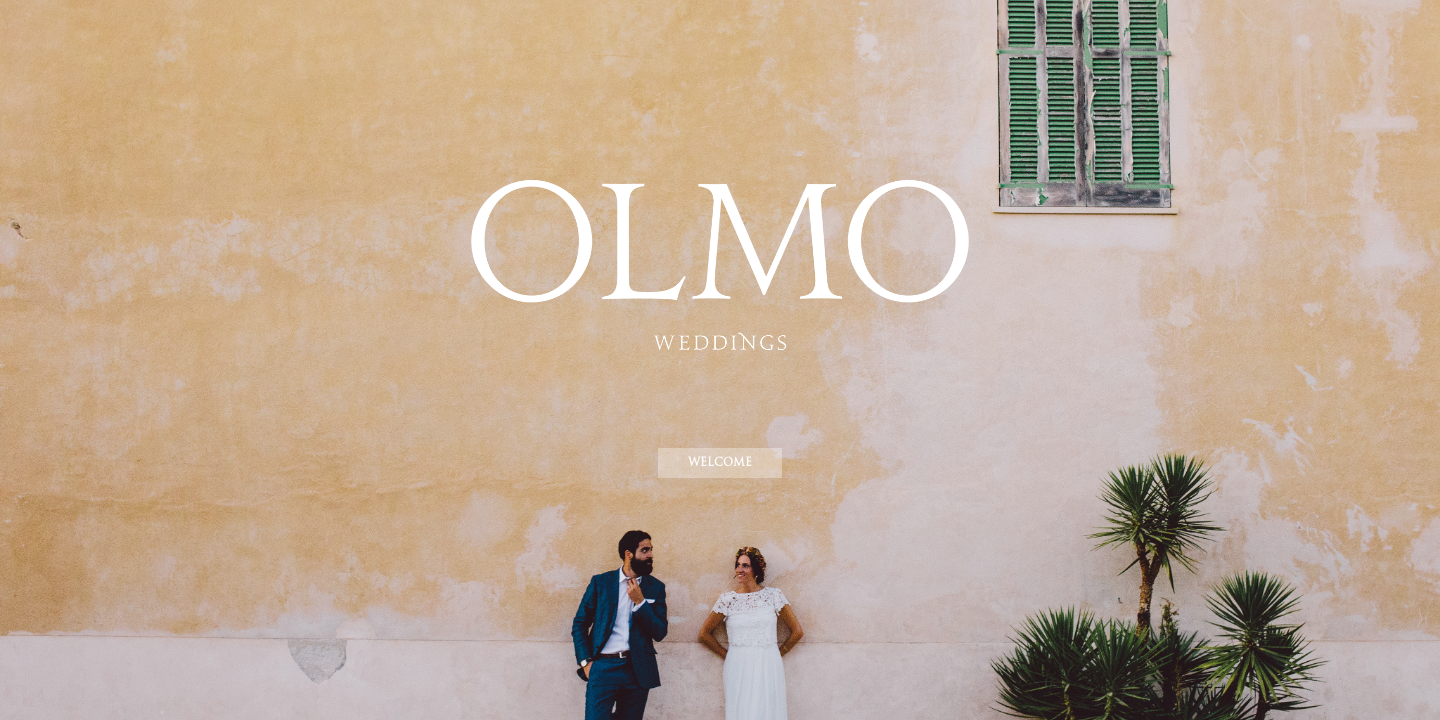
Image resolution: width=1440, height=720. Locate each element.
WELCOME (720, 462)
